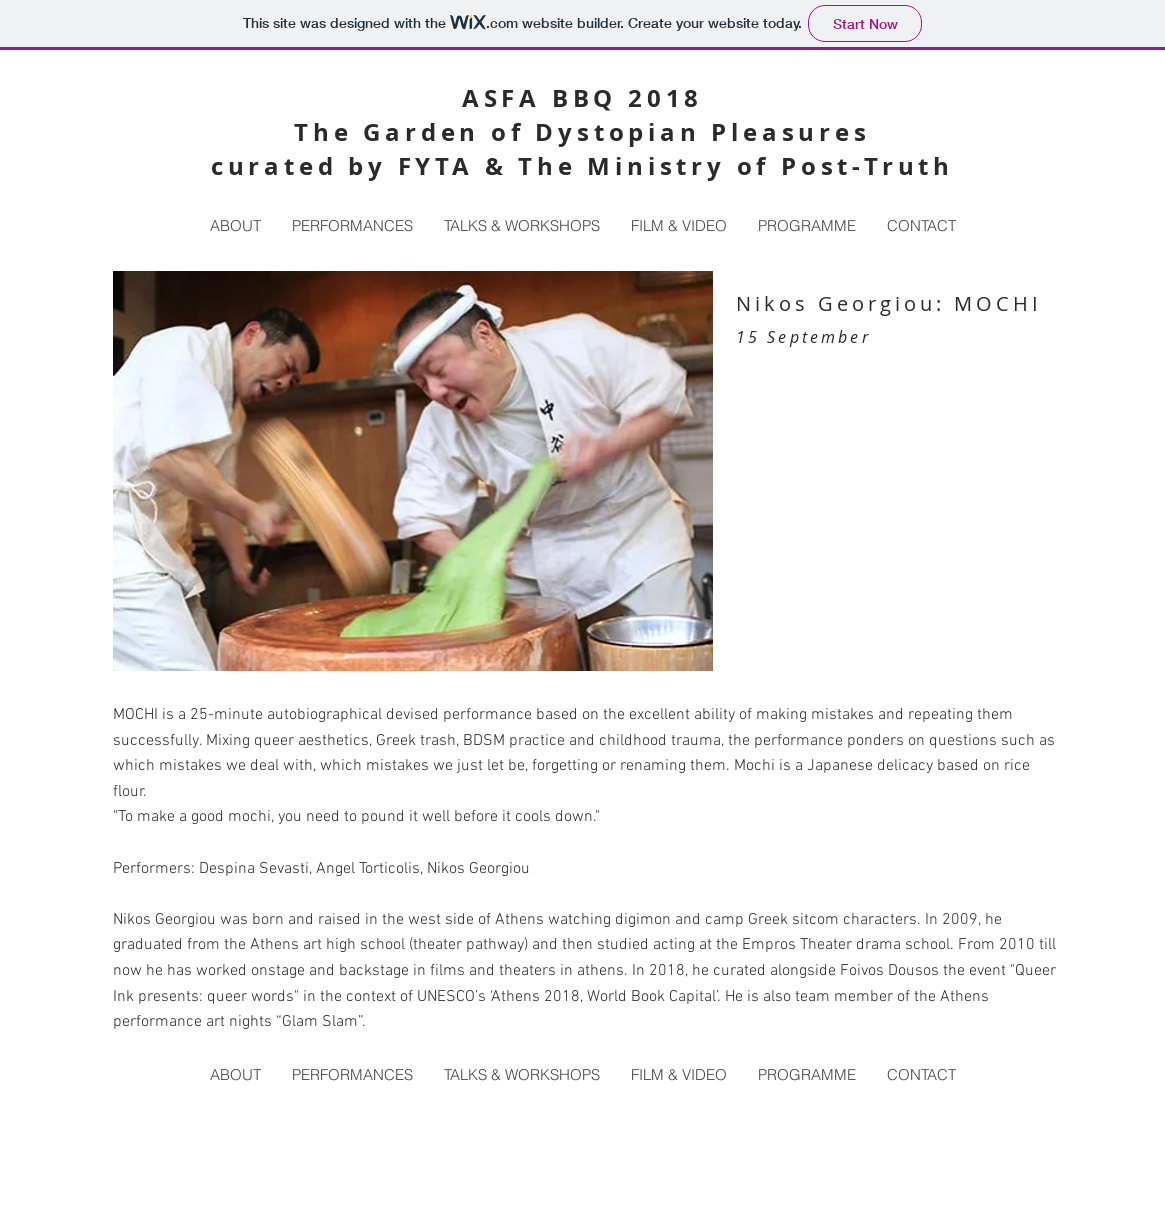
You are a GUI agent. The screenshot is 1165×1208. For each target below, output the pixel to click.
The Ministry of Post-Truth (736, 166)
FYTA (436, 166)
